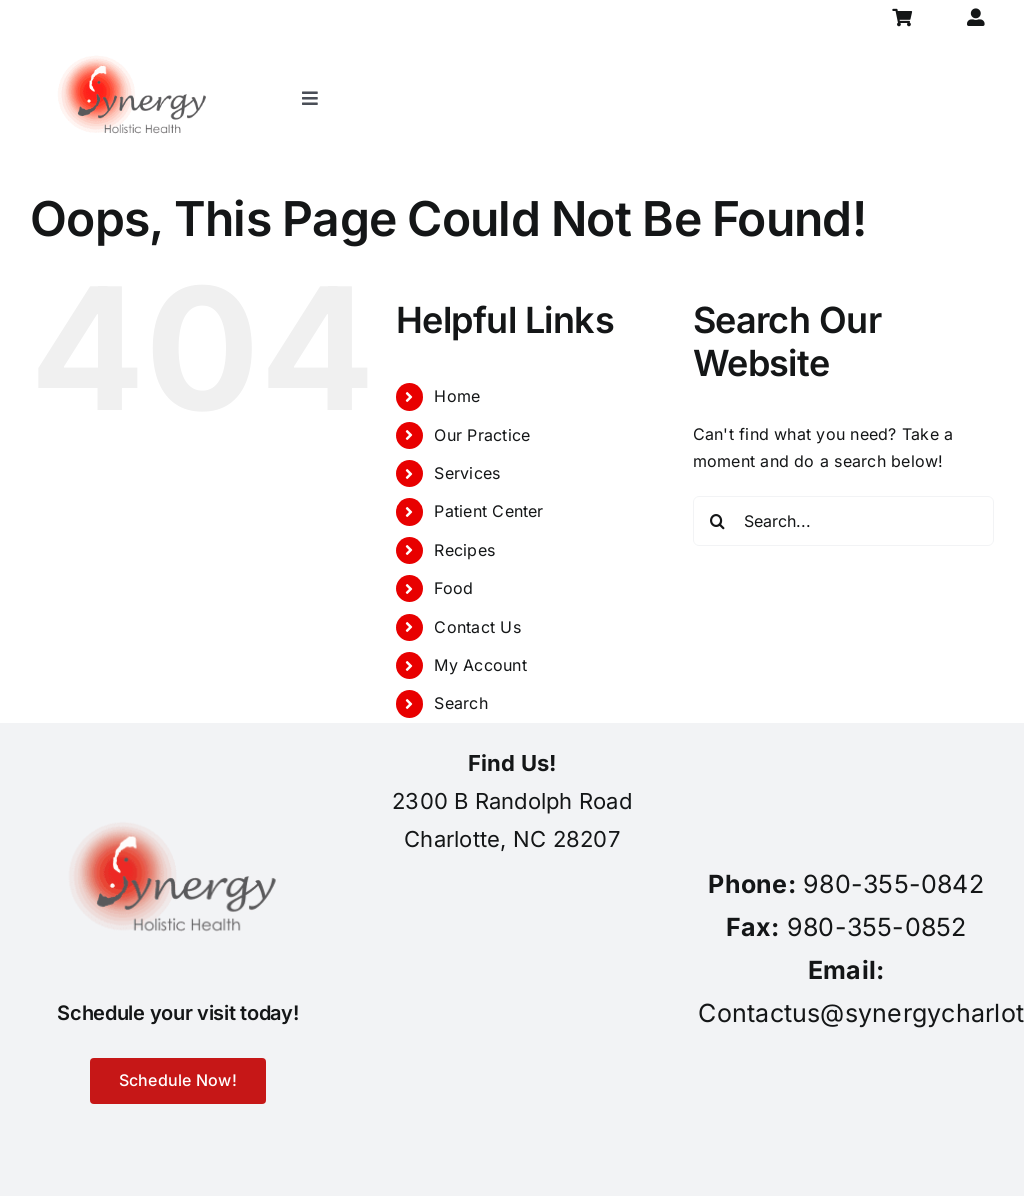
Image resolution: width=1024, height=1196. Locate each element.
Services (467, 473)
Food (453, 588)
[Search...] (843, 521)
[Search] (718, 521)
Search (460, 703)
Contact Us (477, 627)
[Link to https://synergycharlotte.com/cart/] (902, 17)
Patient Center (488, 511)
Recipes (464, 550)
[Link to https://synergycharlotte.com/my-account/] (975, 17)
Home (457, 396)
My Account (480, 665)
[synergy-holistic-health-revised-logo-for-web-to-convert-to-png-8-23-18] (136, 44)
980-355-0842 (893, 884)
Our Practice (482, 435)
